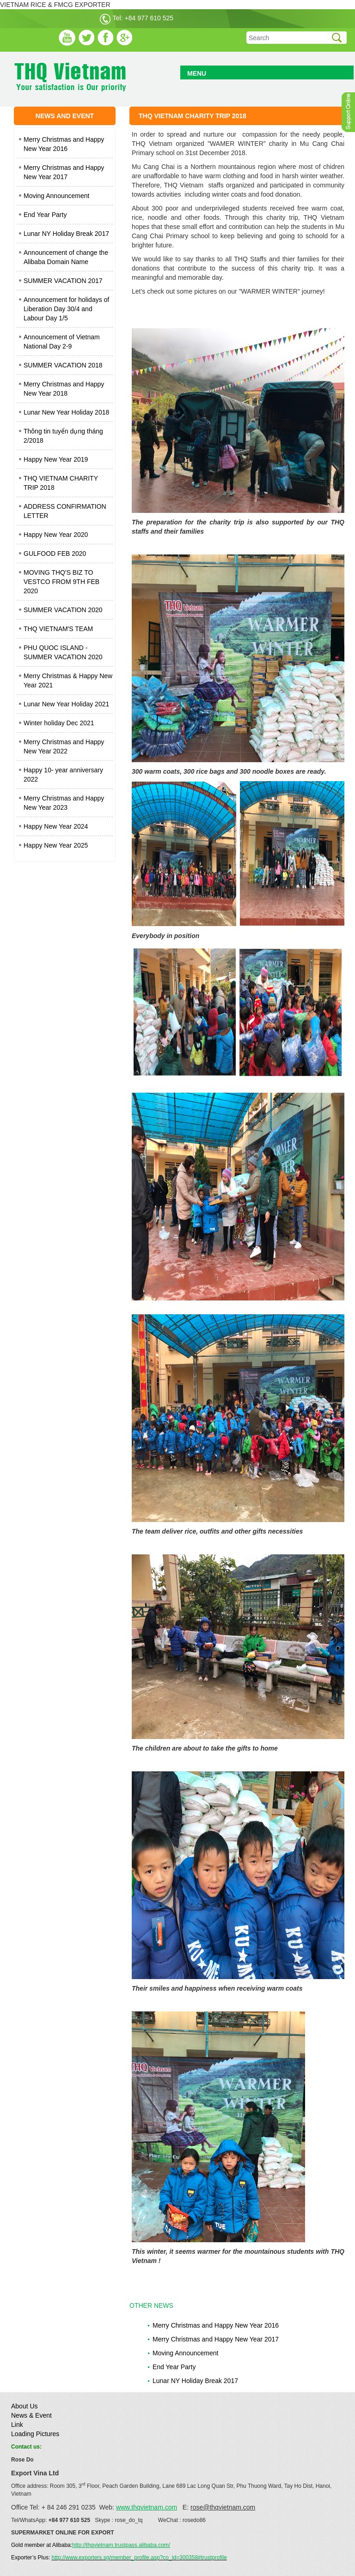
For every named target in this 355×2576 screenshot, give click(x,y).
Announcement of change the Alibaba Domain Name (66, 257)
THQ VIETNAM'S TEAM (58, 628)
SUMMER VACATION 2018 (63, 365)
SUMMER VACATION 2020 (63, 610)
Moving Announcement (56, 195)
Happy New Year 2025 (56, 845)
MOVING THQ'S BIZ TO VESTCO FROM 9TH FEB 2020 (61, 582)
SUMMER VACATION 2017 (63, 280)
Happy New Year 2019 (56, 459)
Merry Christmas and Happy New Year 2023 (64, 802)
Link (17, 2424)
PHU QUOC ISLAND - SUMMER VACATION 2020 (63, 652)
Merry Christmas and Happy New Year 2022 (64, 746)
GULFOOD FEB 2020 (55, 553)
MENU (196, 73)
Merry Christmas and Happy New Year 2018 (64, 388)
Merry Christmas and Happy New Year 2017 (64, 172)
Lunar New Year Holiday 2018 (66, 412)
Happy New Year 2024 (56, 826)
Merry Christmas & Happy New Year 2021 (68, 680)
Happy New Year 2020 (56, 534)
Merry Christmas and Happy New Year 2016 (64, 144)
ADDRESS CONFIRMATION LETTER (65, 511)
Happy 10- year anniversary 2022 (63, 774)
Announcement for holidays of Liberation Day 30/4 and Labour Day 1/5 (66, 309)
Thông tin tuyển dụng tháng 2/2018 (63, 435)
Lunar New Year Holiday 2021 (66, 704)
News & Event (31, 2415)
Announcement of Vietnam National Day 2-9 (62, 341)
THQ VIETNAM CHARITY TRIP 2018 (61, 483)
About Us (24, 2406)
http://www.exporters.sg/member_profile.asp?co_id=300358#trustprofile (139, 2557)
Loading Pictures (35, 2434)
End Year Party (45, 214)
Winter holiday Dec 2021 (59, 723)
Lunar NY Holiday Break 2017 (66, 233)
